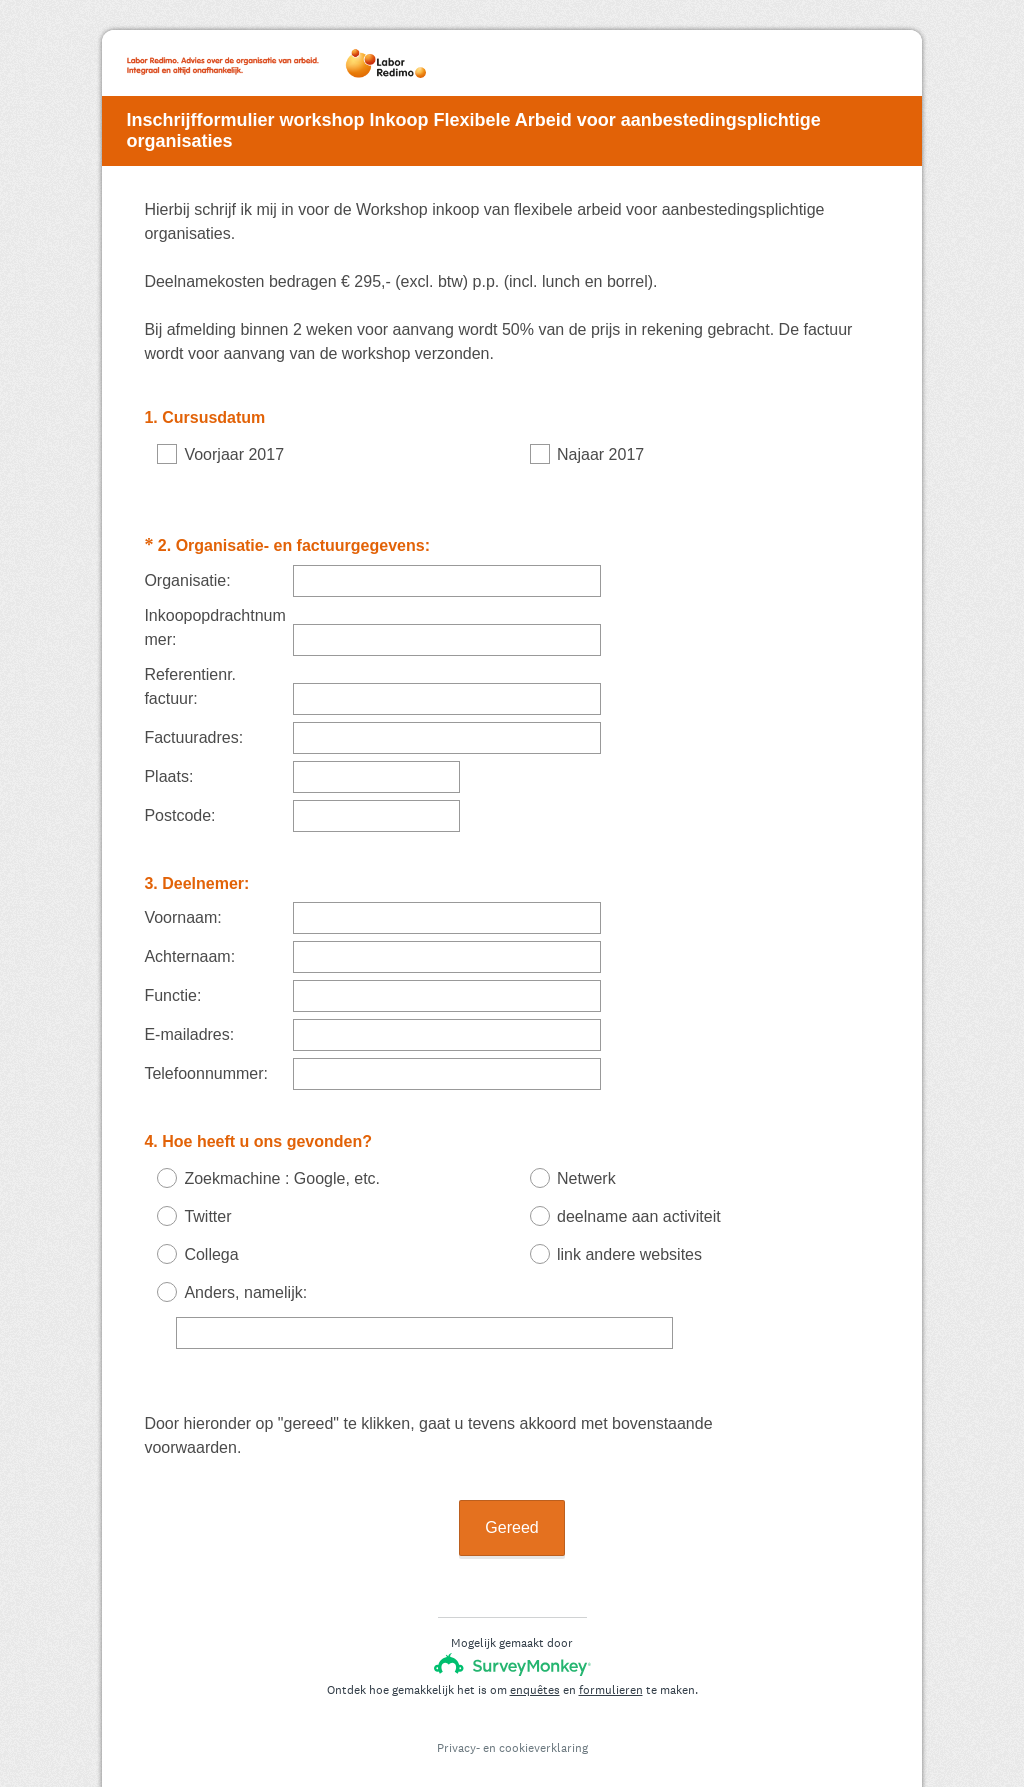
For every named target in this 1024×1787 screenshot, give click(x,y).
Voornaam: (182, 899)
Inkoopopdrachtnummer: (214, 609)
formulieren (611, 1654)
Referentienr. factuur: (190, 668)
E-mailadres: (189, 1016)
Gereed (511, 1491)
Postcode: (179, 797)
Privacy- (458, 1712)
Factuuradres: (193, 719)
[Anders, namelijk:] (424, 1315)
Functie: (172, 977)
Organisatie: (187, 562)
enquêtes (535, 1654)
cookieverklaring (543, 1712)
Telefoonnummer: (206, 1055)
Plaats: (168, 758)
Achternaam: (189, 938)
